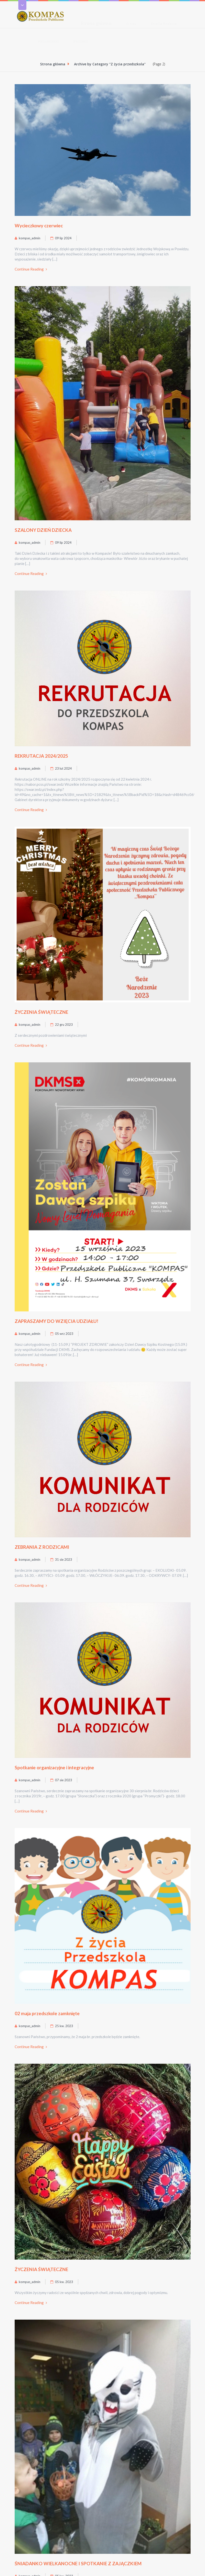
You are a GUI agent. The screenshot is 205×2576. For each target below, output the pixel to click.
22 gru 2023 (61, 1024)
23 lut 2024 (61, 768)
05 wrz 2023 (61, 1334)
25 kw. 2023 (61, 2026)
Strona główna (94, 14)
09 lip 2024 (61, 238)
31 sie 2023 (61, 1559)
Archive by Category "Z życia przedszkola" (110, 64)
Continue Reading (31, 269)
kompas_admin (27, 238)
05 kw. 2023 (61, 2282)
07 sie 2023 (61, 1780)
